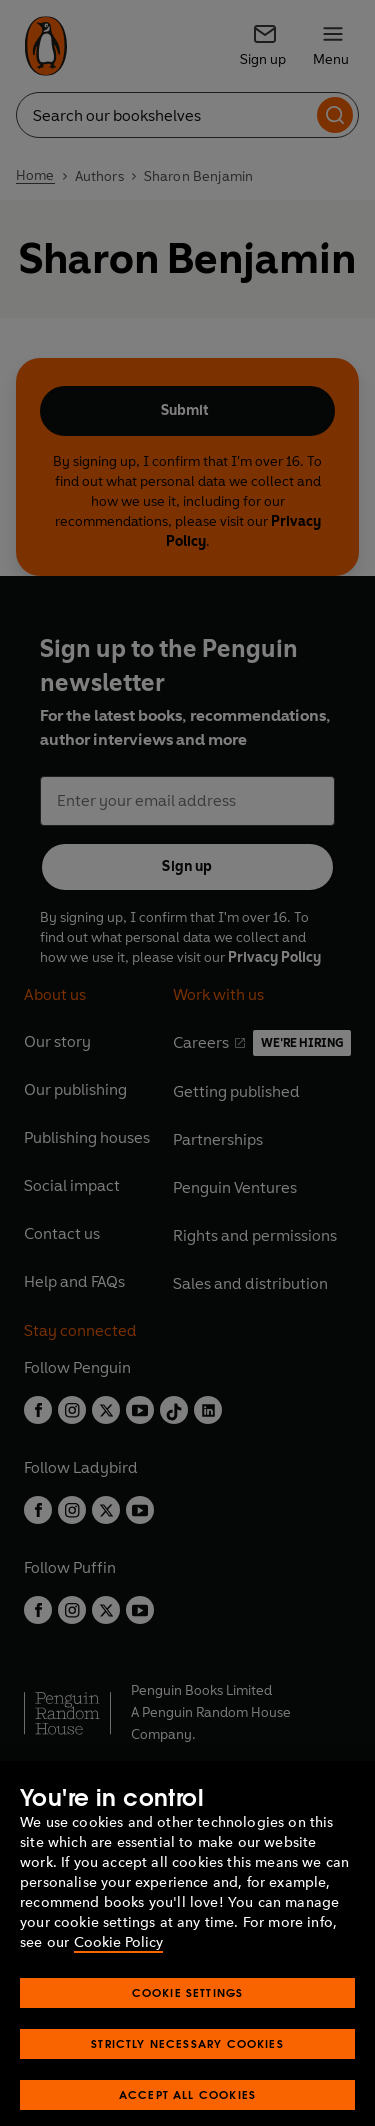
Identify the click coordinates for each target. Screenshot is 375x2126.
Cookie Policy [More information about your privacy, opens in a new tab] (118, 1961)
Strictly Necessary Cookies (187, 2062)
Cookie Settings (188, 2011)
